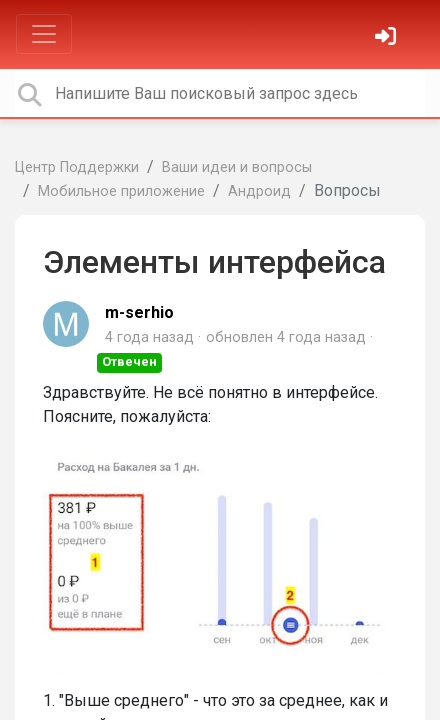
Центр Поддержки (77, 167)
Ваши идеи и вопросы (237, 167)
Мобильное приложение (121, 191)
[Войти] (388, 38)
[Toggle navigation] (44, 34)
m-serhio (139, 312)
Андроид (259, 191)
